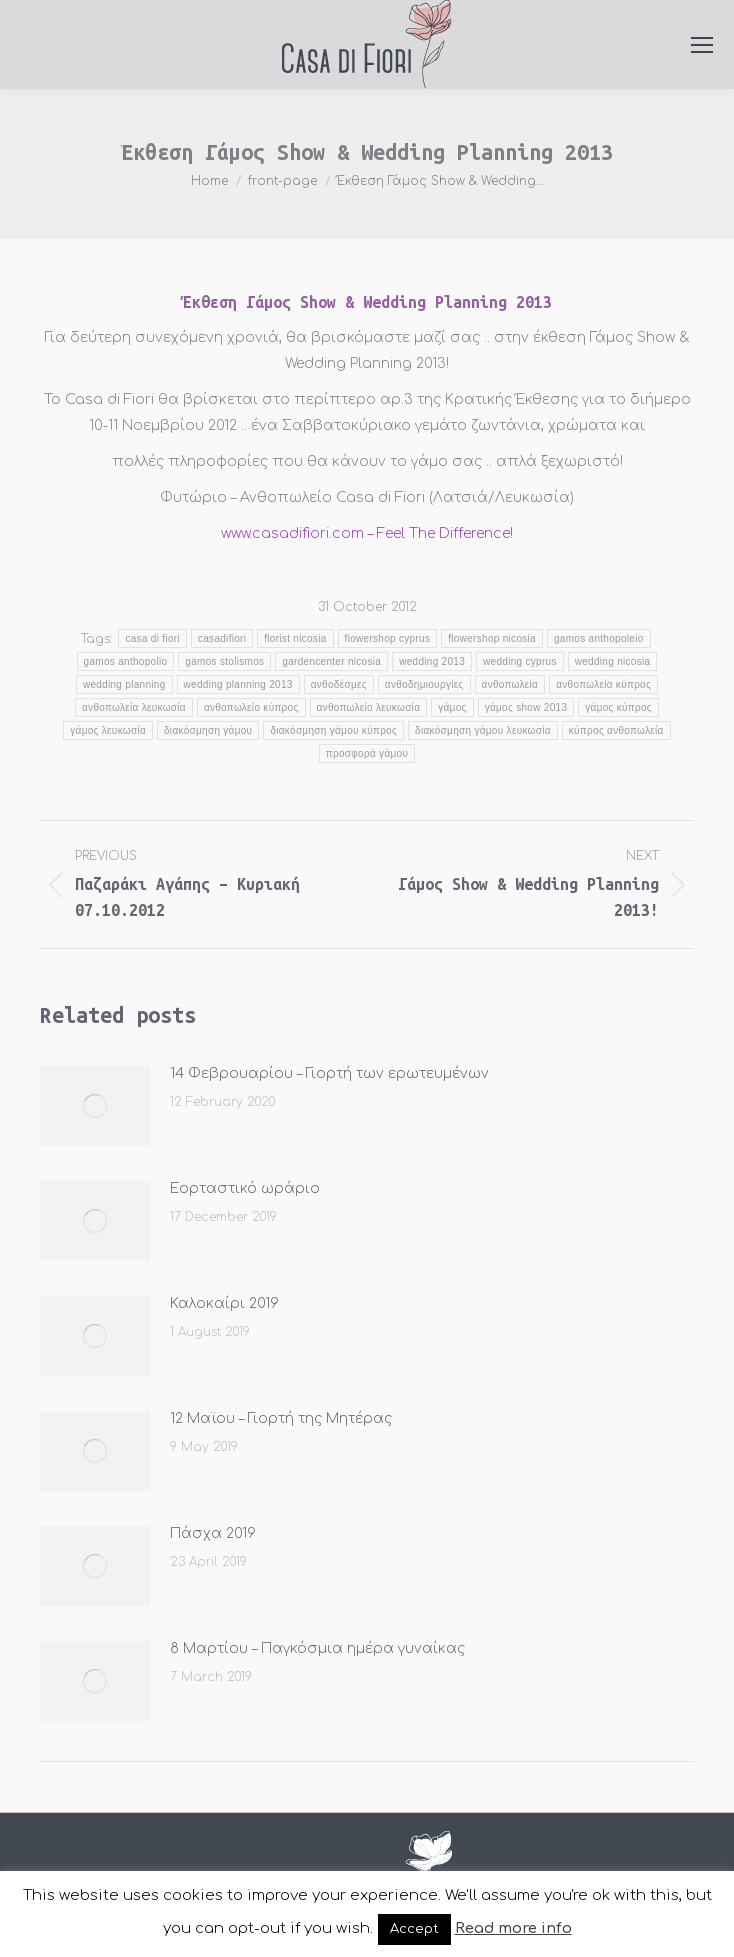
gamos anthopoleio (599, 638)
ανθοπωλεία (510, 684)
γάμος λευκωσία (108, 730)
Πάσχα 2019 (213, 1533)
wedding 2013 (432, 661)
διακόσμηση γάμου (208, 730)
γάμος (452, 707)
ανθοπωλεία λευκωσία (134, 707)
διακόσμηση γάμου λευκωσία (483, 730)
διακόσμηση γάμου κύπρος (333, 730)
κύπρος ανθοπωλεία (616, 730)
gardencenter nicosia (331, 661)
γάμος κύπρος (618, 707)
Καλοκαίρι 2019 (224, 1303)
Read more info (513, 1928)
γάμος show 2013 (526, 707)
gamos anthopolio (126, 661)
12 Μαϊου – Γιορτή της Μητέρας (281, 1418)
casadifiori (222, 638)
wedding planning (124, 684)
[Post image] (95, 1106)
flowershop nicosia (492, 638)
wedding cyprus (520, 661)
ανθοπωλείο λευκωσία (369, 707)
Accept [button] (414, 1929)
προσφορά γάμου (367, 753)
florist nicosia (295, 638)
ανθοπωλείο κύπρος (251, 707)
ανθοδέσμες (339, 684)
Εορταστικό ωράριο (245, 1188)
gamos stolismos (224, 661)
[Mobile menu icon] (702, 45)
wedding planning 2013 (238, 684)
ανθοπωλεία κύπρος (603, 684)
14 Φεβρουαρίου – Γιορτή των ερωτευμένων (329, 1073)
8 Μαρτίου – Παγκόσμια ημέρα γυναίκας (317, 1648)
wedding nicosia (613, 661)
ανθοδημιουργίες (424, 684)
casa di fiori (152, 638)
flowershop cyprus (388, 638)
